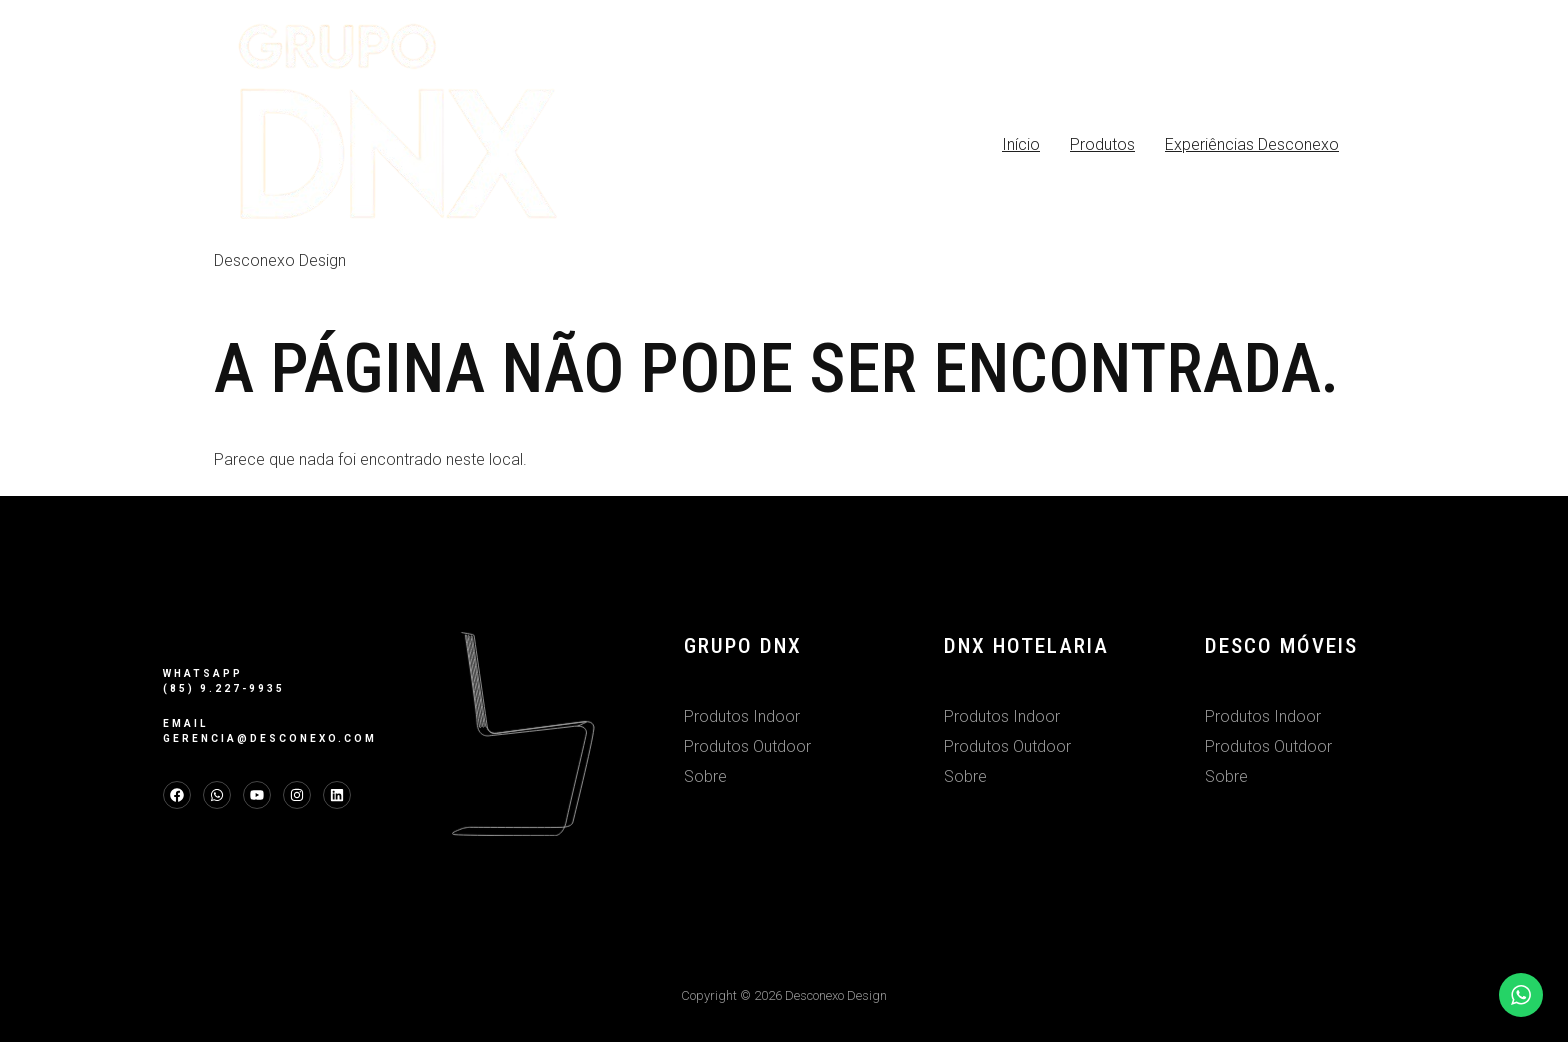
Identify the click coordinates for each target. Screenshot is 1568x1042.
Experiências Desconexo (1252, 144)
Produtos (1102, 144)
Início (1021, 144)
